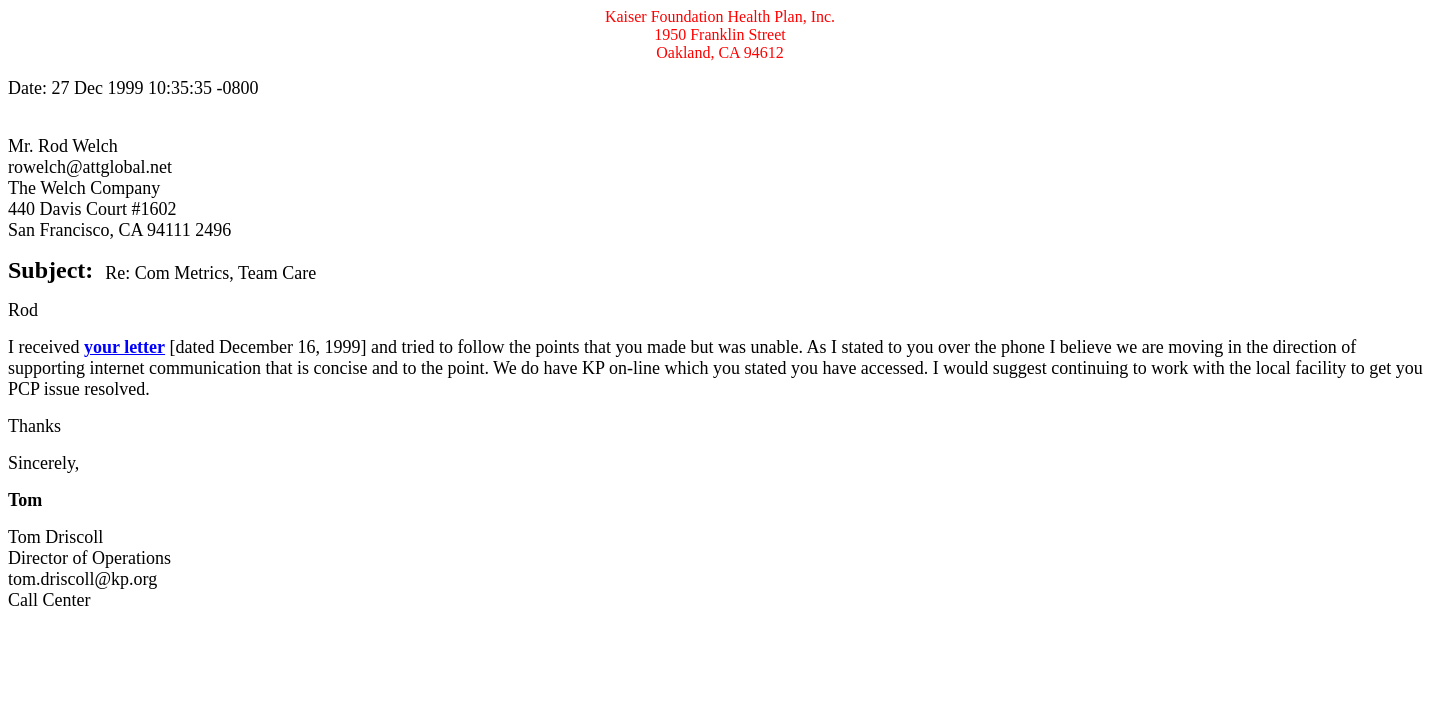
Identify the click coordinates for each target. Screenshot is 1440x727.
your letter (124, 347)
